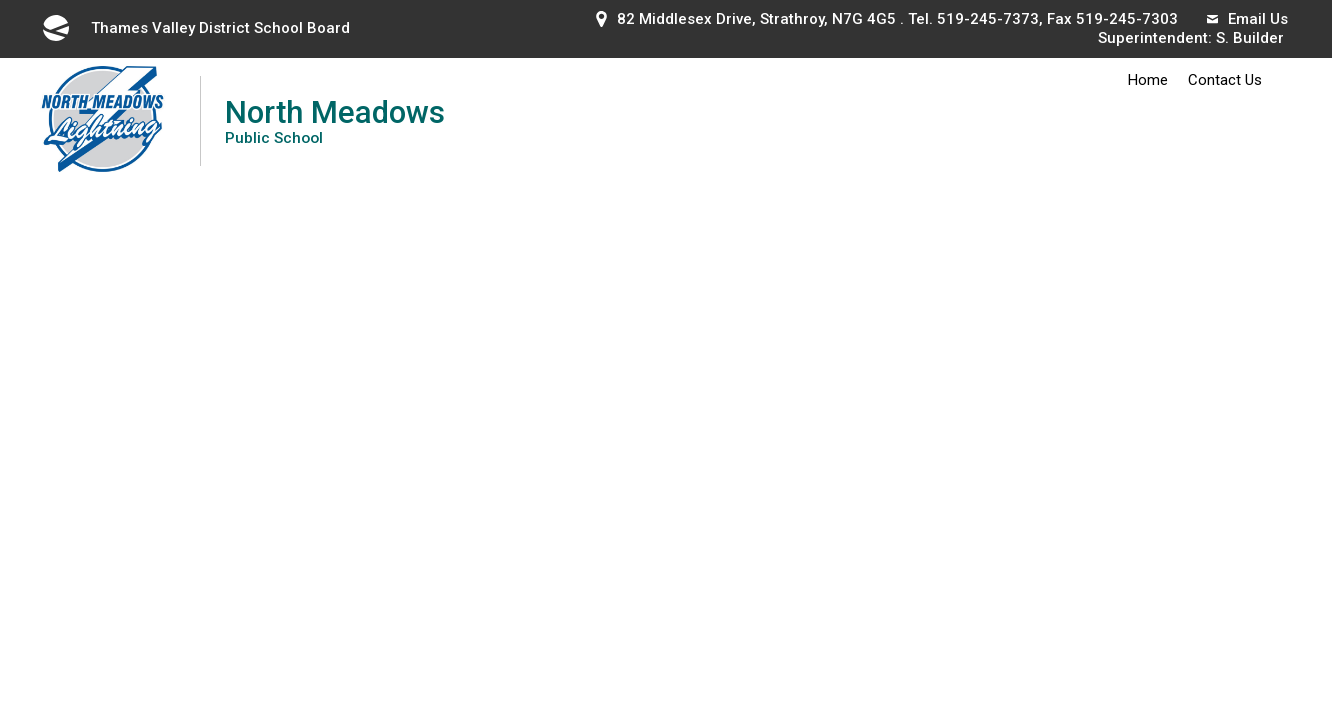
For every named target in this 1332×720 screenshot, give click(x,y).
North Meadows (335, 120)
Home (1148, 80)
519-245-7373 (988, 19)
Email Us (1247, 19)
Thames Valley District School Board (195, 28)
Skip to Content (0, 0)
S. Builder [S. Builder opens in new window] (1250, 38)
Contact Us (1225, 80)
